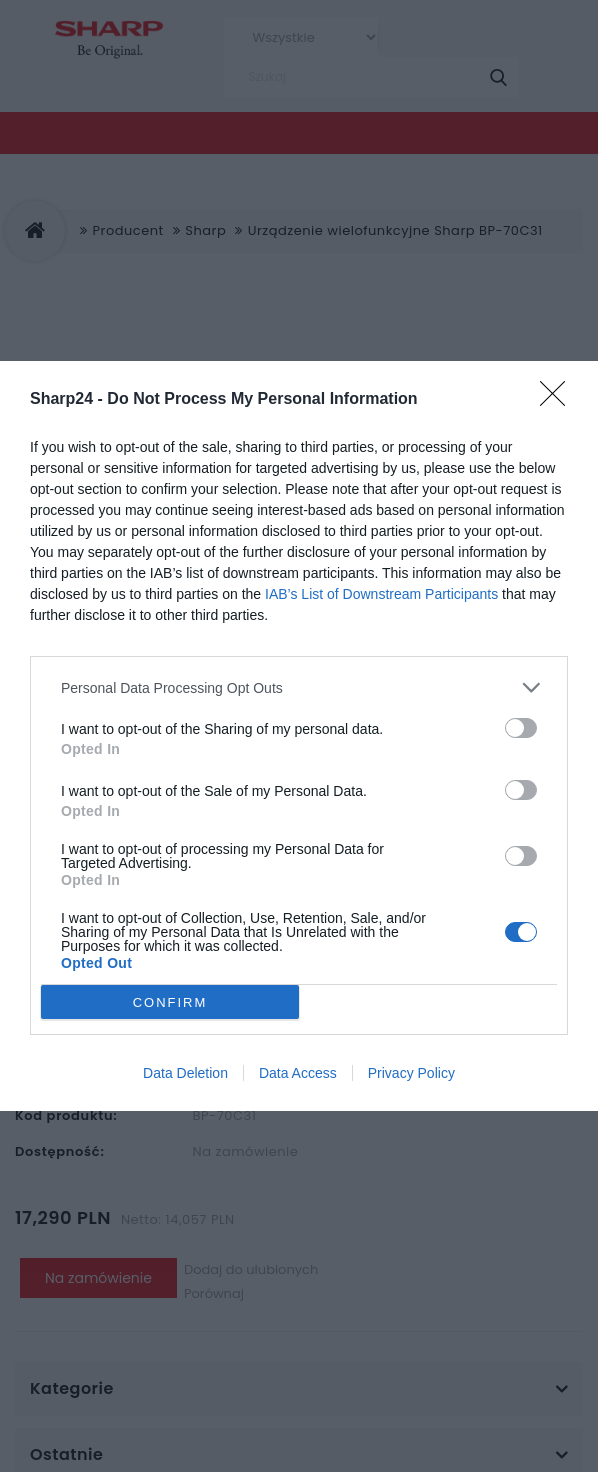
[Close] (559, 400)
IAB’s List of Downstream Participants (381, 594)
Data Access (298, 1073)
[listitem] (299, 687)
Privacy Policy (411, 1073)
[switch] (521, 728)
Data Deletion (185, 1073)
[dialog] (299, 736)
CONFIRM (170, 1002)
